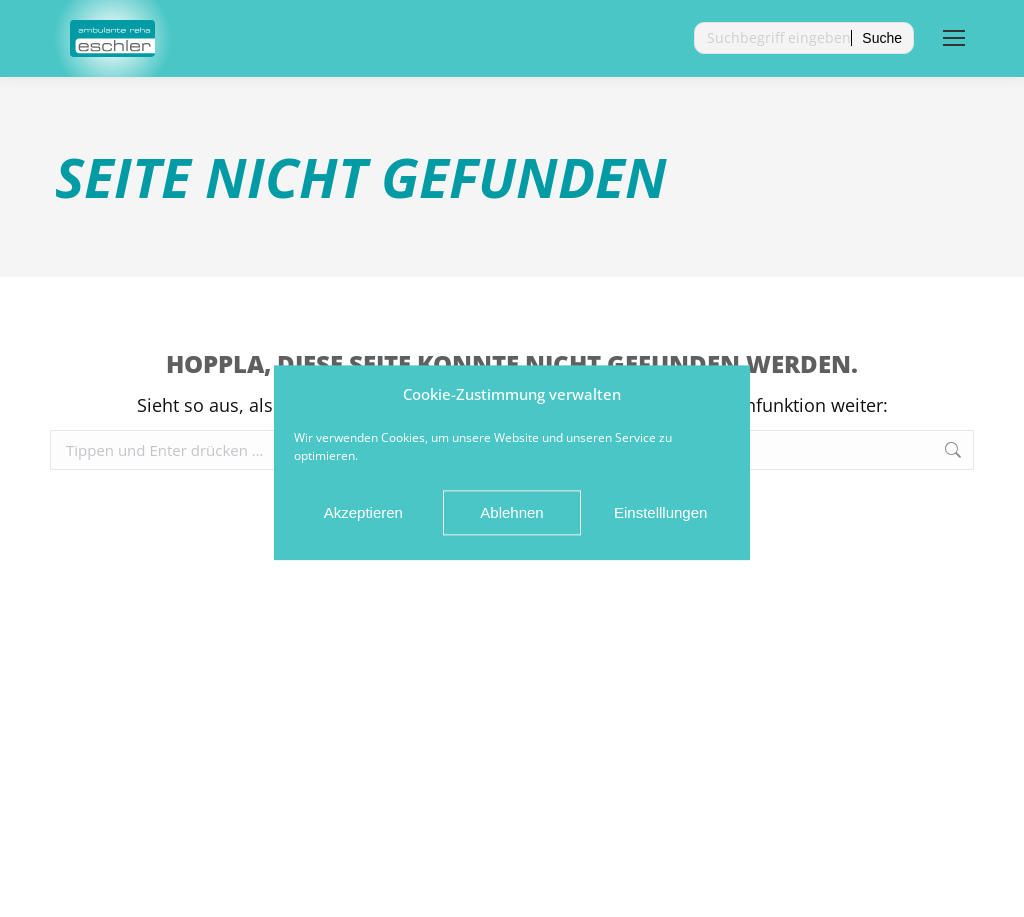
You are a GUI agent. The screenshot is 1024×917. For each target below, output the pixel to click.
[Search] (804, 38)
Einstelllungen (660, 519)
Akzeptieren (363, 519)
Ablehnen (511, 519)
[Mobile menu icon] (954, 38)
